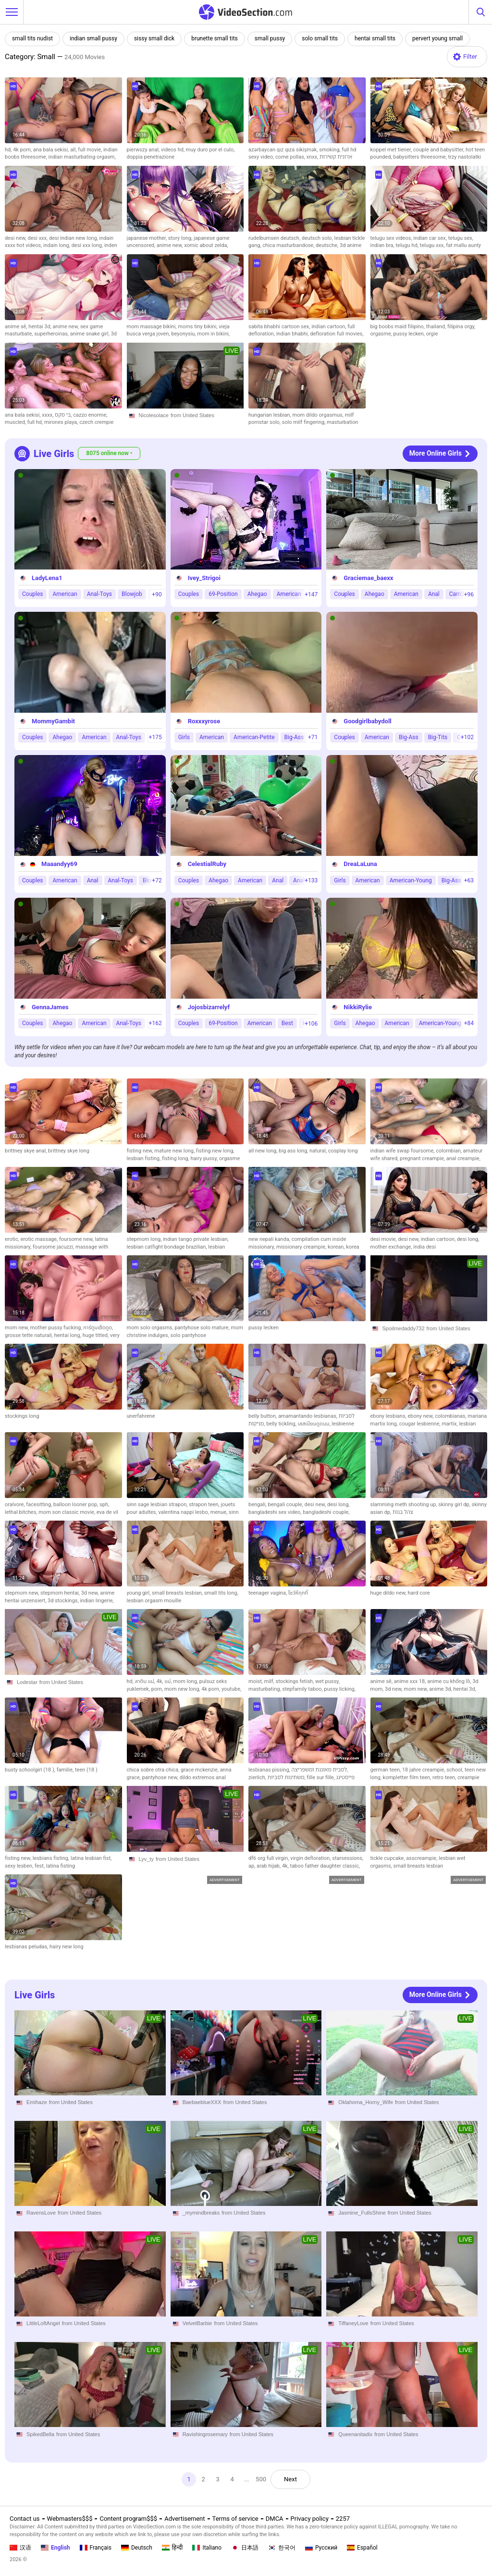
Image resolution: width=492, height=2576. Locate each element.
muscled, (16, 422)
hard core (419, 1593)
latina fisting (60, 1866)
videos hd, (173, 150)
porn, (157, 1689)
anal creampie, (463, 1158)
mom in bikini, (213, 334)
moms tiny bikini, (198, 326)
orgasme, (382, 334)
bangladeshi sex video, (275, 1512)
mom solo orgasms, (151, 1328)
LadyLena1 (47, 578)
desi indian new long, (74, 238)
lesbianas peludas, (27, 1947)
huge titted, (96, 1335)
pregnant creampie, (423, 1158)
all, (74, 150)
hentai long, (68, 1335)
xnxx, (313, 157)
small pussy (270, 38)
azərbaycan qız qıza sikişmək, (283, 150)
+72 (156, 880)
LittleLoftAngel (43, 2324)
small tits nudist (32, 38)
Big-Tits (438, 737)
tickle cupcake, (388, 1858)
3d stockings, (64, 1601)
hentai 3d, (40, 326)
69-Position (223, 594)
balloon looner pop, (76, 1504)
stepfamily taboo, (303, 1689)
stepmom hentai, (60, 1593)
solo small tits (320, 38)
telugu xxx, (433, 245)
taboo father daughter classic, (325, 1866)
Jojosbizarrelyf (209, 1007)
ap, (252, 1866)
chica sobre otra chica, (154, 1770)
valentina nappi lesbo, (184, 1512)
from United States (192, 415)
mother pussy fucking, (56, 1328)
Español (362, 2547)
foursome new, (77, 1239)
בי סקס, (64, 415)
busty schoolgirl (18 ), (31, 1770)
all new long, (263, 1151)
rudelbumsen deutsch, (275, 238)
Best (287, 1023)
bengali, (258, 1504)
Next (290, 2479)
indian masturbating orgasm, (82, 157)
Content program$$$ (128, 2518)
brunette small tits (214, 38)
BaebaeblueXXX (202, 2102)
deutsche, (328, 245)
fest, (40, 1866)
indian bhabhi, (293, 334)
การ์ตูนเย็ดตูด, (98, 1328)
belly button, (263, 1416)
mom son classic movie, (67, 1512)
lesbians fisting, (52, 1858)
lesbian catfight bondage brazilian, (168, 1247)
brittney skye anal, (26, 1151)
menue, (219, 1512)
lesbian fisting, (144, 1158)
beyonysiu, (184, 334)
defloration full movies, (336, 334)
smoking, (330, 150)
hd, (9, 150)
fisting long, (176, 1158)
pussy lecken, (410, 334)
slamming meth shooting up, (404, 1504)
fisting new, (141, 1151)
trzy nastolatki (464, 157)
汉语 (20, 2547)
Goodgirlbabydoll (367, 721)
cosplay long (343, 1151)
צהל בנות (403, 1512)
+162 (155, 1023)
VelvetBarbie (197, 2324)
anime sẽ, (16, 326)
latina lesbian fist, (91, 1858)
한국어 (281, 2547)
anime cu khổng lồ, (449, 1681)
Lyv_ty (146, 1859)
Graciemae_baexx (368, 578)
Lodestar (27, 1682)
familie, (66, 1770)
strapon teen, (205, 1504)
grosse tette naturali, (29, 1335)
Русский (321, 2547)
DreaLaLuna (360, 863)
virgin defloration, (311, 1858)
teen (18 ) (86, 1770)
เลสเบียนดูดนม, (315, 1424)
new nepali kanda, (270, 1239)
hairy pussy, (204, 1158)
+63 (469, 880)
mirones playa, (61, 422)
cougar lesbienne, (420, 1424)
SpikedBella (40, 2434)
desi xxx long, (88, 245)
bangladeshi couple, (326, 1512)
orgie (432, 334)
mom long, (186, 1681)
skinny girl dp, (454, 1504)
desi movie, (384, 1239)
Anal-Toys (99, 594)
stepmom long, (145, 1239)
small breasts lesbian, (178, 1593)
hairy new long (66, 1947)
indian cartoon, (329, 326)
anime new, (170, 245)
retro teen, (444, 1777)
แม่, (168, 1681)
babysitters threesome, (420, 157)
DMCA (274, 2518)
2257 (343, 2518)
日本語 (244, 2547)
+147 (311, 594)
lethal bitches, (21, 1512)
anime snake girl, (90, 334)
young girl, (139, 1593)
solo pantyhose (189, 1335)
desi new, (16, 238)
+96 (469, 594)
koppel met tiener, (391, 150)
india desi (424, 1247)
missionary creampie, (302, 1247)
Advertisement (184, 2518)
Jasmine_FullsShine (361, 2213)
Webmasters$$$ (70, 2518)
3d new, (90, 1593)
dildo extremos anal (203, 1777)
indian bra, (383, 245)
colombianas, (451, 1416)
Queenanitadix (355, 2434)
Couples (32, 594)
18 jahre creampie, (424, 1770)
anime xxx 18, (410, 1681)
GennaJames (50, 1007)
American (64, 594)
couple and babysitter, (439, 150)
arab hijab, (269, 1866)
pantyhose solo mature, (202, 1328)
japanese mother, (147, 238)
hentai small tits (375, 38)
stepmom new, (22, 1593)
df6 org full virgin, (269, 1858)
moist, (256, 1681)
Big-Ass (294, 737)
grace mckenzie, (200, 1770)
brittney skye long (68, 1151)
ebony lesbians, (389, 1416)
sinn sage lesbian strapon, (158, 1504)
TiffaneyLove (353, 2324)
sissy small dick (154, 38)
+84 (469, 1023)
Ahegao (257, 594)
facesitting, (39, 1504)
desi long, (468, 1239)
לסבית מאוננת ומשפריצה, (320, 1770)
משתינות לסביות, (287, 1777)
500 (261, 2479)
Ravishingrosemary (205, 2434)
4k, (161, 1681)
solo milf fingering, (304, 422)
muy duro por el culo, (210, 150)
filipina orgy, (461, 326)
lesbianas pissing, (270, 1770)
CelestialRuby (207, 863)
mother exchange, (392, 1247)
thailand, (436, 326)
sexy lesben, (20, 1866)
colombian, (449, 1151)
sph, (104, 1504)
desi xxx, (38, 238)
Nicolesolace (154, 415)
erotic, (13, 1239)
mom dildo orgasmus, (319, 415)
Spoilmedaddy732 (403, 1328)
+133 (311, 880)
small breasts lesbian (418, 1866)
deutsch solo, (318, 238)
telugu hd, (407, 245)
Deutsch (136, 2547)
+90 (156, 594)
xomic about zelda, (206, 245)
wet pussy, (327, 1681)
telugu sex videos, (392, 238)
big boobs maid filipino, (398, 326)
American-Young (411, 880)
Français (95, 2547)
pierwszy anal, (144, 150)
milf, (270, 1681)
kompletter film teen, (407, 1777)
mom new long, (182, 1689)
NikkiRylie (358, 1007)
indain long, (57, 245)
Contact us (25, 2518)
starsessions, (347, 1858)
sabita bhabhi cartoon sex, (279, 326)
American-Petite (254, 737)
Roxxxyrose (204, 721)
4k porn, (23, 150)
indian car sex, (430, 238)
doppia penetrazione (151, 157)
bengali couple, (286, 1504)
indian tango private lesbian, (195, 1239)
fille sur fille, (321, 1777)
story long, (181, 238)
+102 (467, 737)
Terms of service (235, 2518)
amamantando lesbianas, (308, 1416)
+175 (155, 737)
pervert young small (437, 38)
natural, (318, 1151)
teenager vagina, (268, 1593)
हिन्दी (172, 2547)
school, (455, 1770)
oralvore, (15, 1504)
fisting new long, (215, 1151)
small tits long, (221, 1593)
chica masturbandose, (289, 245)
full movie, (90, 150)
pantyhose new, (161, 1777)
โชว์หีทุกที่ (298, 1593)
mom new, (17, 1328)
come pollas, (291, 157)
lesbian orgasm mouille (154, 1601)
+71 (313, 737)
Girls (184, 737)
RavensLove (41, 2213)
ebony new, (421, 1416)
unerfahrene (141, 1416)
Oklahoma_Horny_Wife (365, 2102)
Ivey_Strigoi (204, 578)
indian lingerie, (96, 1601)
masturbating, (265, 1689)
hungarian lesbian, (270, 415)
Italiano (206, 2547)
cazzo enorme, (90, 415)
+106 (311, 1023)
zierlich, (258, 1777)
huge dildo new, (389, 1593)
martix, (450, 1424)
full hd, (35, 422)
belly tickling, (281, 1424)
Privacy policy (310, 2518)
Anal (434, 594)
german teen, (386, 1770)
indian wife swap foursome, (403, 1151)
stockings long (22, 1416)
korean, (337, 1247)
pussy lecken (263, 1328)
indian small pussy (93, 38)
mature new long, (175, 1151)
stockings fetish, (295, 1681)
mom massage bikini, (152, 326)
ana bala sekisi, (51, 150)
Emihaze (36, 2102)
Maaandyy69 (59, 863)
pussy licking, (340, 1689)
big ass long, (294, 1151)
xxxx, (48, 415)
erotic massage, (40, 1239)
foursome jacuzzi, (54, 1247)
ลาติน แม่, (146, 1681)
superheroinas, (52, 334)
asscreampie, (422, 1858)
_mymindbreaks (201, 2213)
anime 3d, (441, 1689)
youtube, (231, 1689)
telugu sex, (460, 238)
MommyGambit (53, 721)
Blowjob (132, 594)
